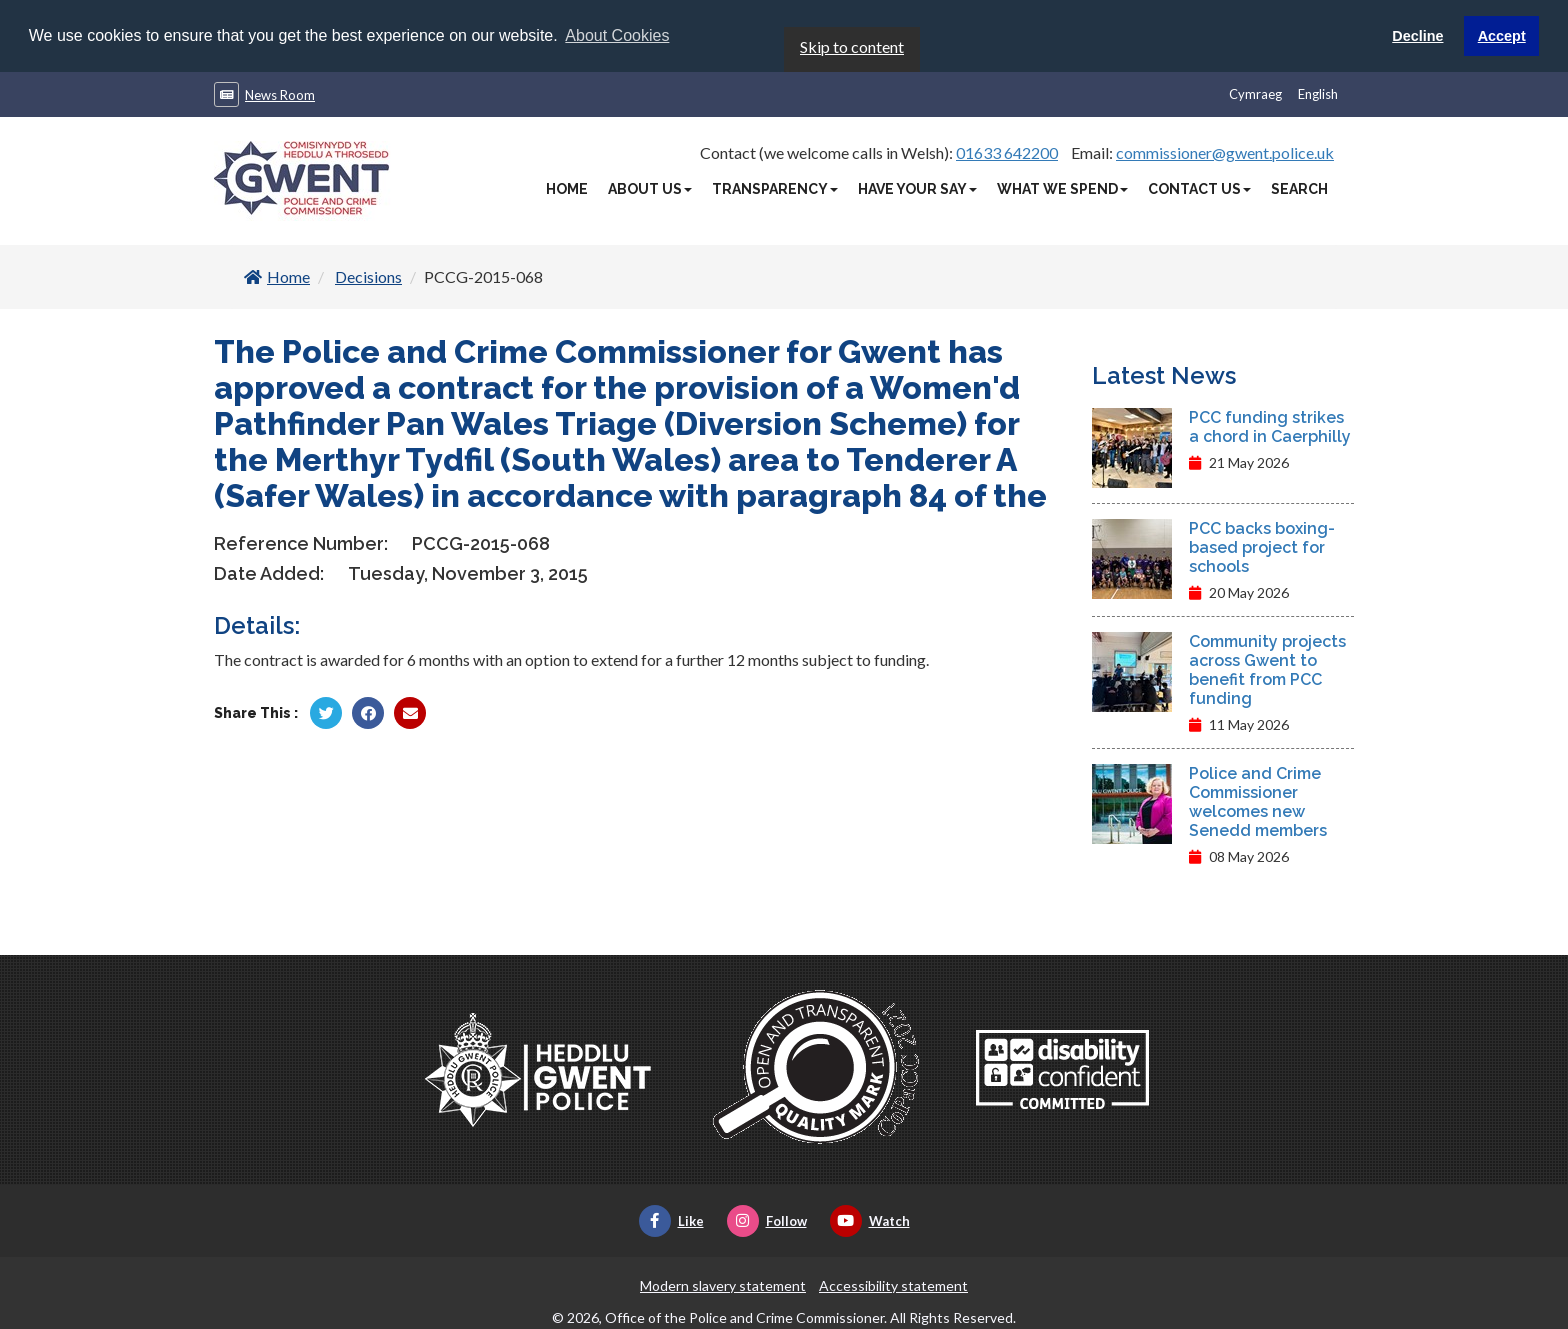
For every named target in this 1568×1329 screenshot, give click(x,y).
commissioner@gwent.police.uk (1225, 150)
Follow (767, 1219)
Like (671, 1219)
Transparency (775, 187)
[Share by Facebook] (368, 711)
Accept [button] (1502, 36)
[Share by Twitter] (326, 711)
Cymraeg (1255, 92)
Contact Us (1199, 187)
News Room (280, 93)
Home (567, 187)
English (1318, 92)
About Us (650, 187)
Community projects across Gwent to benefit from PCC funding (1267, 668)
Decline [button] (1417, 36)
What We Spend (1062, 187)
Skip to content (852, 44)
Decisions (368, 274)
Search (1299, 187)
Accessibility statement (893, 1283)
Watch (870, 1219)
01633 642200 (1007, 150)
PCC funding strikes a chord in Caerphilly (1270, 425)
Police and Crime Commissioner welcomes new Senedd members (1258, 800)
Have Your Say (917, 187)
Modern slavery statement (723, 1283)
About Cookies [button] (617, 35)
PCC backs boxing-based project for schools (1262, 545)
